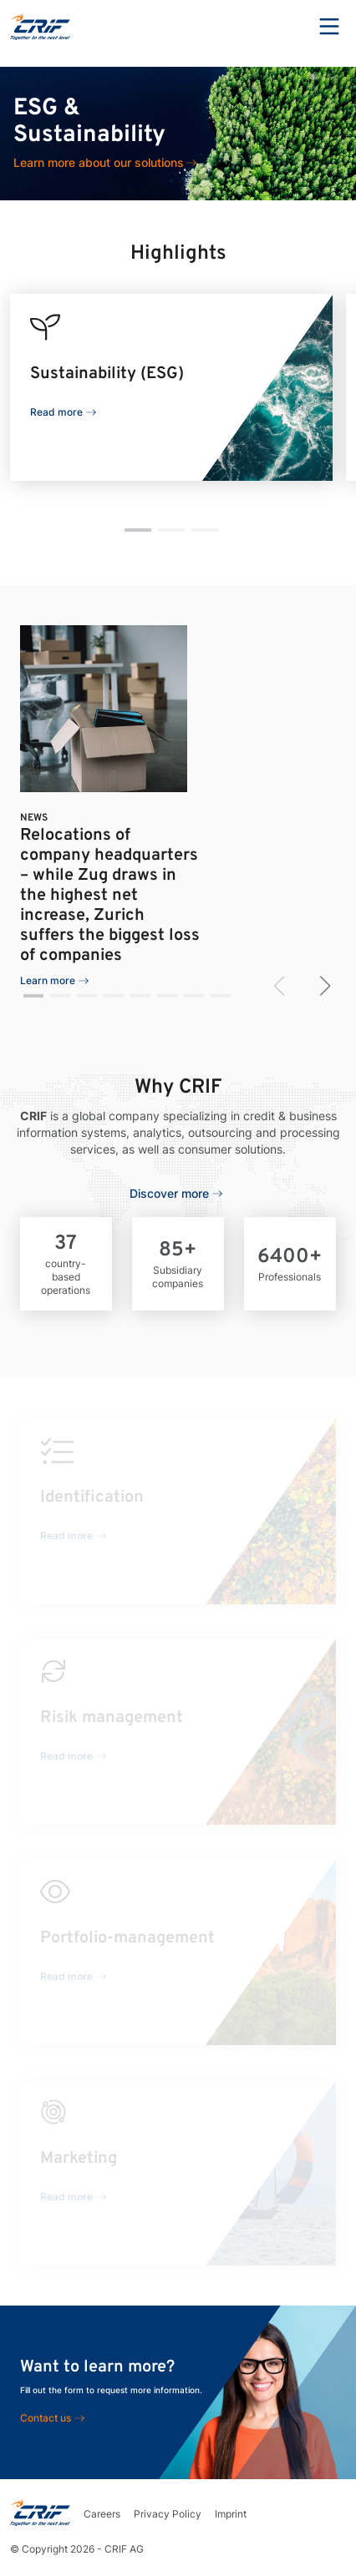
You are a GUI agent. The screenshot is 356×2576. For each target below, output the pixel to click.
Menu (329, 26)
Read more (56, 412)
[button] (138, 530)
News (34, 818)
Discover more (169, 1193)
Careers (102, 2514)
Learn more (47, 980)
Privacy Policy (167, 2514)
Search (283, 26)
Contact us (45, 2418)
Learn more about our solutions (98, 162)
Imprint (231, 2514)
